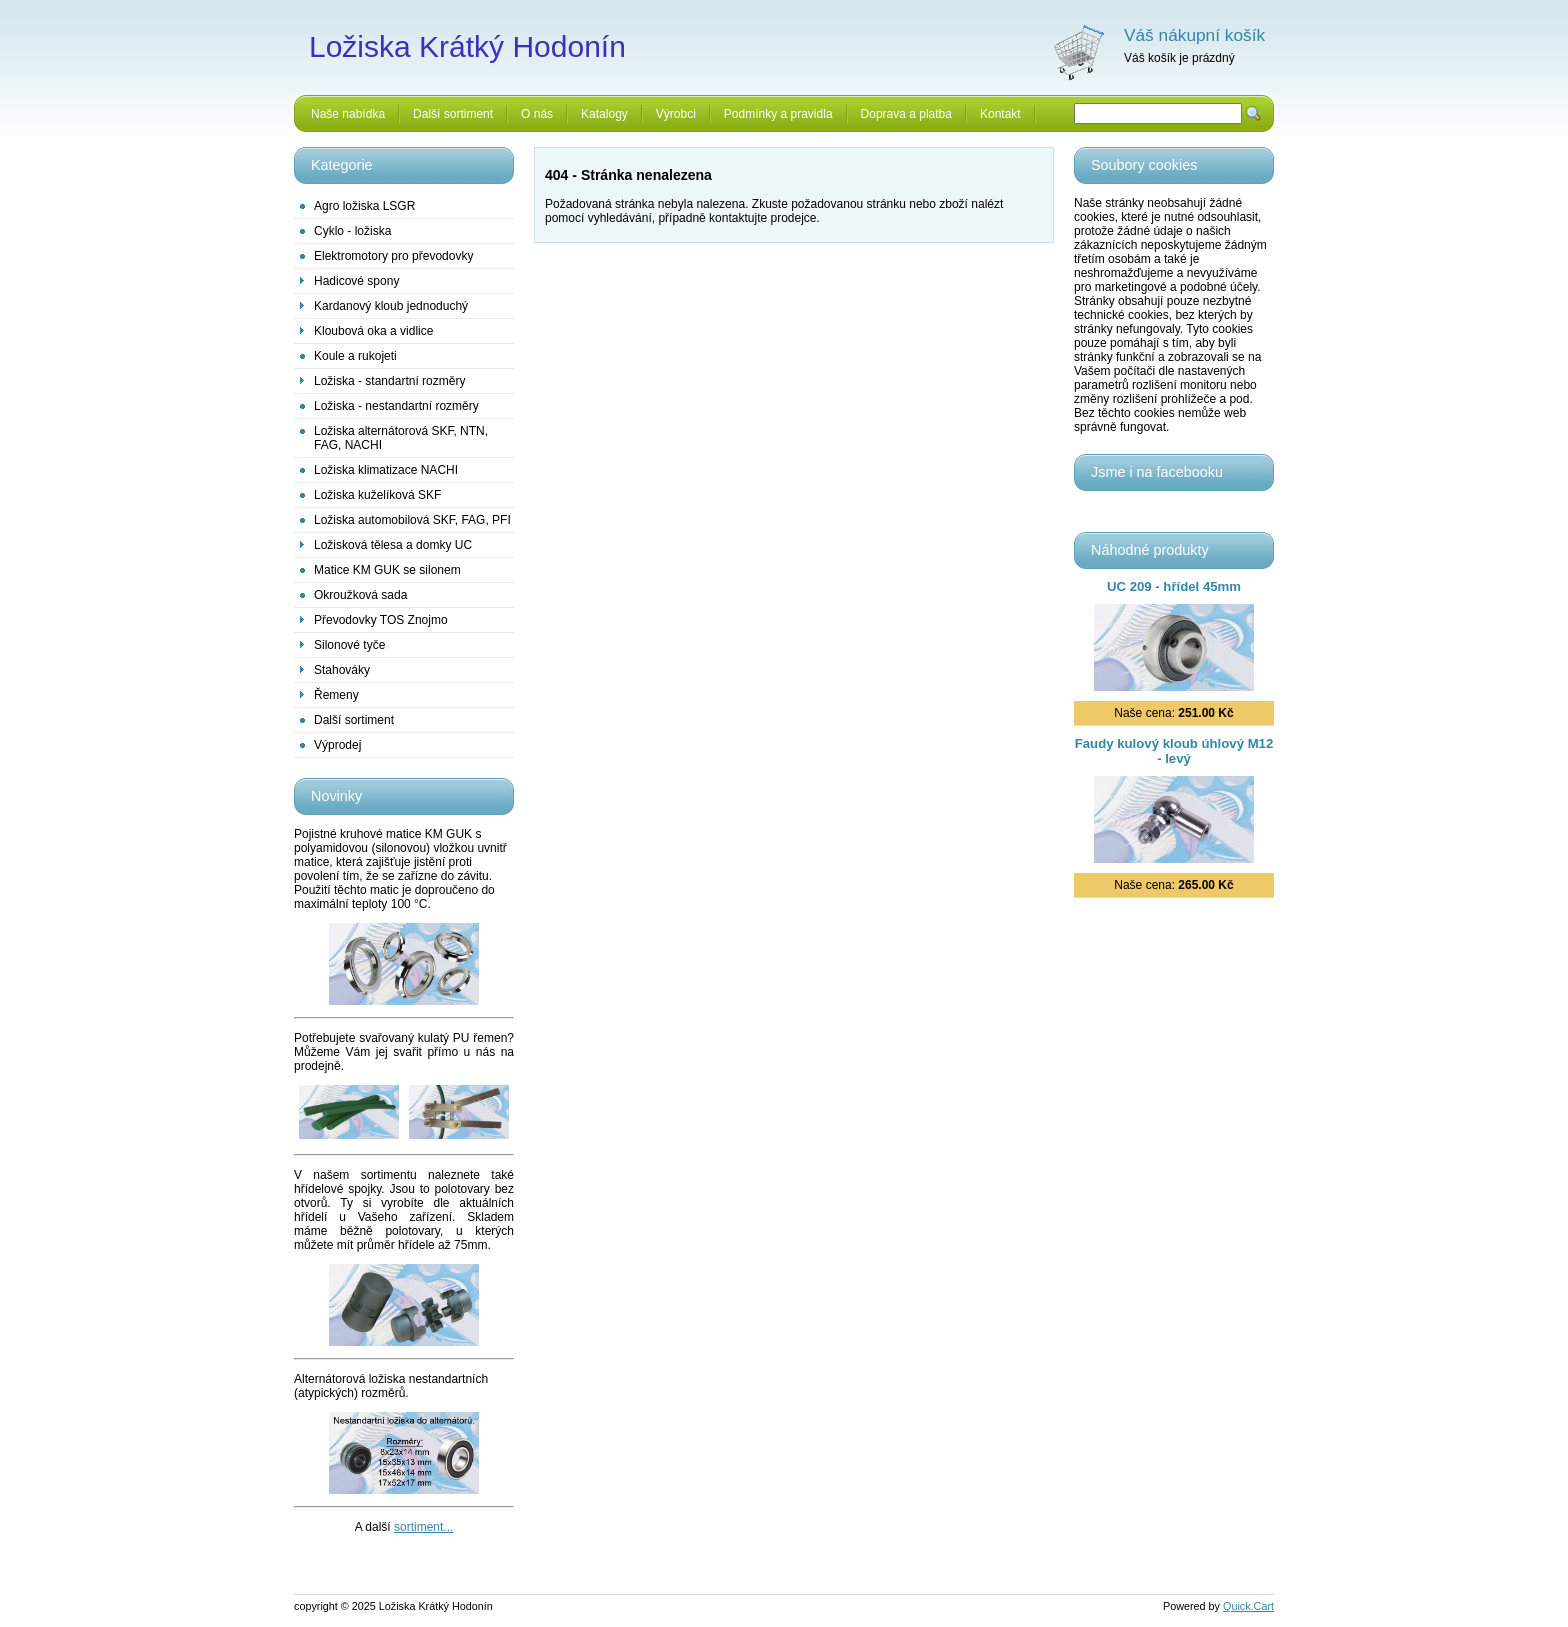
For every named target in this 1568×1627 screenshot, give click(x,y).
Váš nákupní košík (1194, 35)
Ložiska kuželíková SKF (377, 495)
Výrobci (676, 114)
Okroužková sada (360, 595)
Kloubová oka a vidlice (373, 331)
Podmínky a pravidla (778, 114)
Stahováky (342, 670)
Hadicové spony (356, 281)
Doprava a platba (906, 114)
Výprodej (337, 745)
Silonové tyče (349, 645)
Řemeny (336, 695)
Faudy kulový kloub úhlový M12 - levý (1174, 751)
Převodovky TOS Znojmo (381, 620)
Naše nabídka (348, 114)
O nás (537, 114)
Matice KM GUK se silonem (387, 570)
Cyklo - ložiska (352, 231)
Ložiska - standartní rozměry (389, 381)
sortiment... (423, 1527)
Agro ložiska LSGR (364, 206)
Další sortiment (453, 114)
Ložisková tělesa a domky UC (393, 545)
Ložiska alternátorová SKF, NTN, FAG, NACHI (401, 438)
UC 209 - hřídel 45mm (1174, 586)
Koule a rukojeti (355, 356)
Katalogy (604, 114)
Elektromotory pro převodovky (393, 256)
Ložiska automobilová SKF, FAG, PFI (412, 520)
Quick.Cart (1248, 1606)
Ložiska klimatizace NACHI (386, 470)
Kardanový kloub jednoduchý (391, 306)
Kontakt (1000, 114)
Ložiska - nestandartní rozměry (396, 406)
